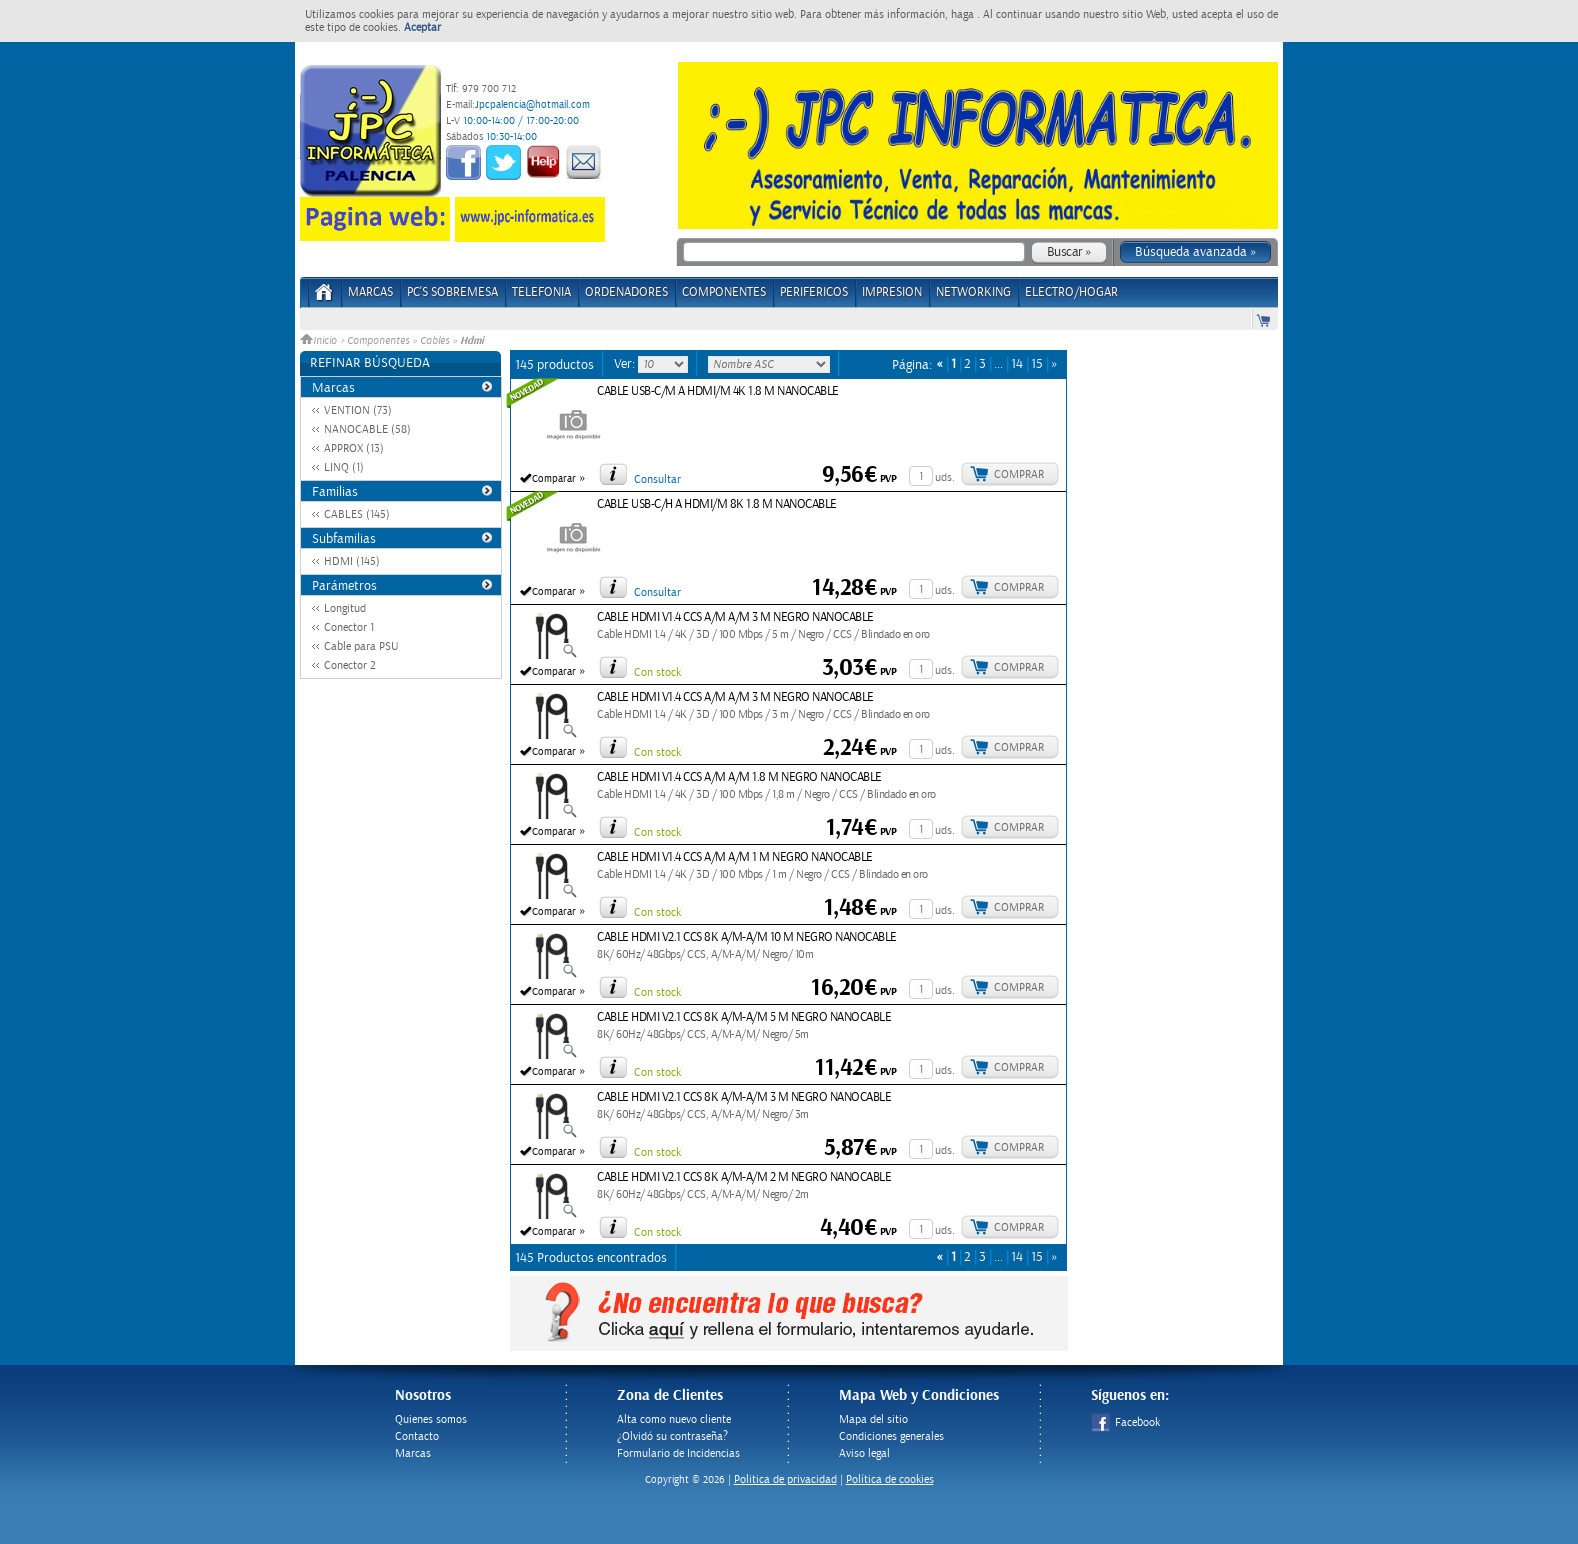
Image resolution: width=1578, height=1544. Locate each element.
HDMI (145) (352, 561)
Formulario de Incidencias (678, 1453)
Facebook (1125, 1422)
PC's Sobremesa (452, 292)
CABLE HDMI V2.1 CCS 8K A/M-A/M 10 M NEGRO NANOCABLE (747, 937)
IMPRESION (892, 292)
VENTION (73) (358, 410)
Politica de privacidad (785, 1479)
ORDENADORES (626, 292)
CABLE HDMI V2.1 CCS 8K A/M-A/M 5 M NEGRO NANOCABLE (744, 1017)
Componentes (378, 341)
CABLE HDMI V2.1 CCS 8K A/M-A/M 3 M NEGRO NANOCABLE (744, 1097)
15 (1037, 364)
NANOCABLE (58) (367, 429)
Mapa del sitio (873, 1419)
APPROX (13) (354, 448)
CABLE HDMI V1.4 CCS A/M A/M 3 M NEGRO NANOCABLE (735, 617)
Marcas (370, 292)
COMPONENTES (724, 292)
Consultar (657, 479)
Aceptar (422, 27)
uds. (945, 477)
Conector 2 (350, 665)
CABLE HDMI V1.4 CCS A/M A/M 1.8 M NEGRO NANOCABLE (739, 777)
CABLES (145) (357, 514)
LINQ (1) (344, 467)
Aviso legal (864, 1453)
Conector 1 (349, 627)
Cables (434, 341)
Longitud (345, 608)
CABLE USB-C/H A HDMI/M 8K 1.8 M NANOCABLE (717, 504)
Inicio (320, 341)
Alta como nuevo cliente (674, 1419)
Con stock (657, 672)
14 (1017, 364)
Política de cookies (890, 1479)
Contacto (417, 1436)
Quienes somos (431, 1419)
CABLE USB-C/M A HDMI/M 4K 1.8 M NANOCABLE (718, 391)
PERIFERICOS (814, 292)
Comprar (1019, 474)
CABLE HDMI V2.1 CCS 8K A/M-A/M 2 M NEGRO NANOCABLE (744, 1177)
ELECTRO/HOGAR (1071, 292)
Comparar (554, 479)
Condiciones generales (891, 1436)
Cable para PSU (361, 646)
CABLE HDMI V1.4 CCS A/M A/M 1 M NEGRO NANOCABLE (735, 857)
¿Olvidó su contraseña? (672, 1436)
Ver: (626, 364)
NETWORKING (973, 292)
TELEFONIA (541, 292)
